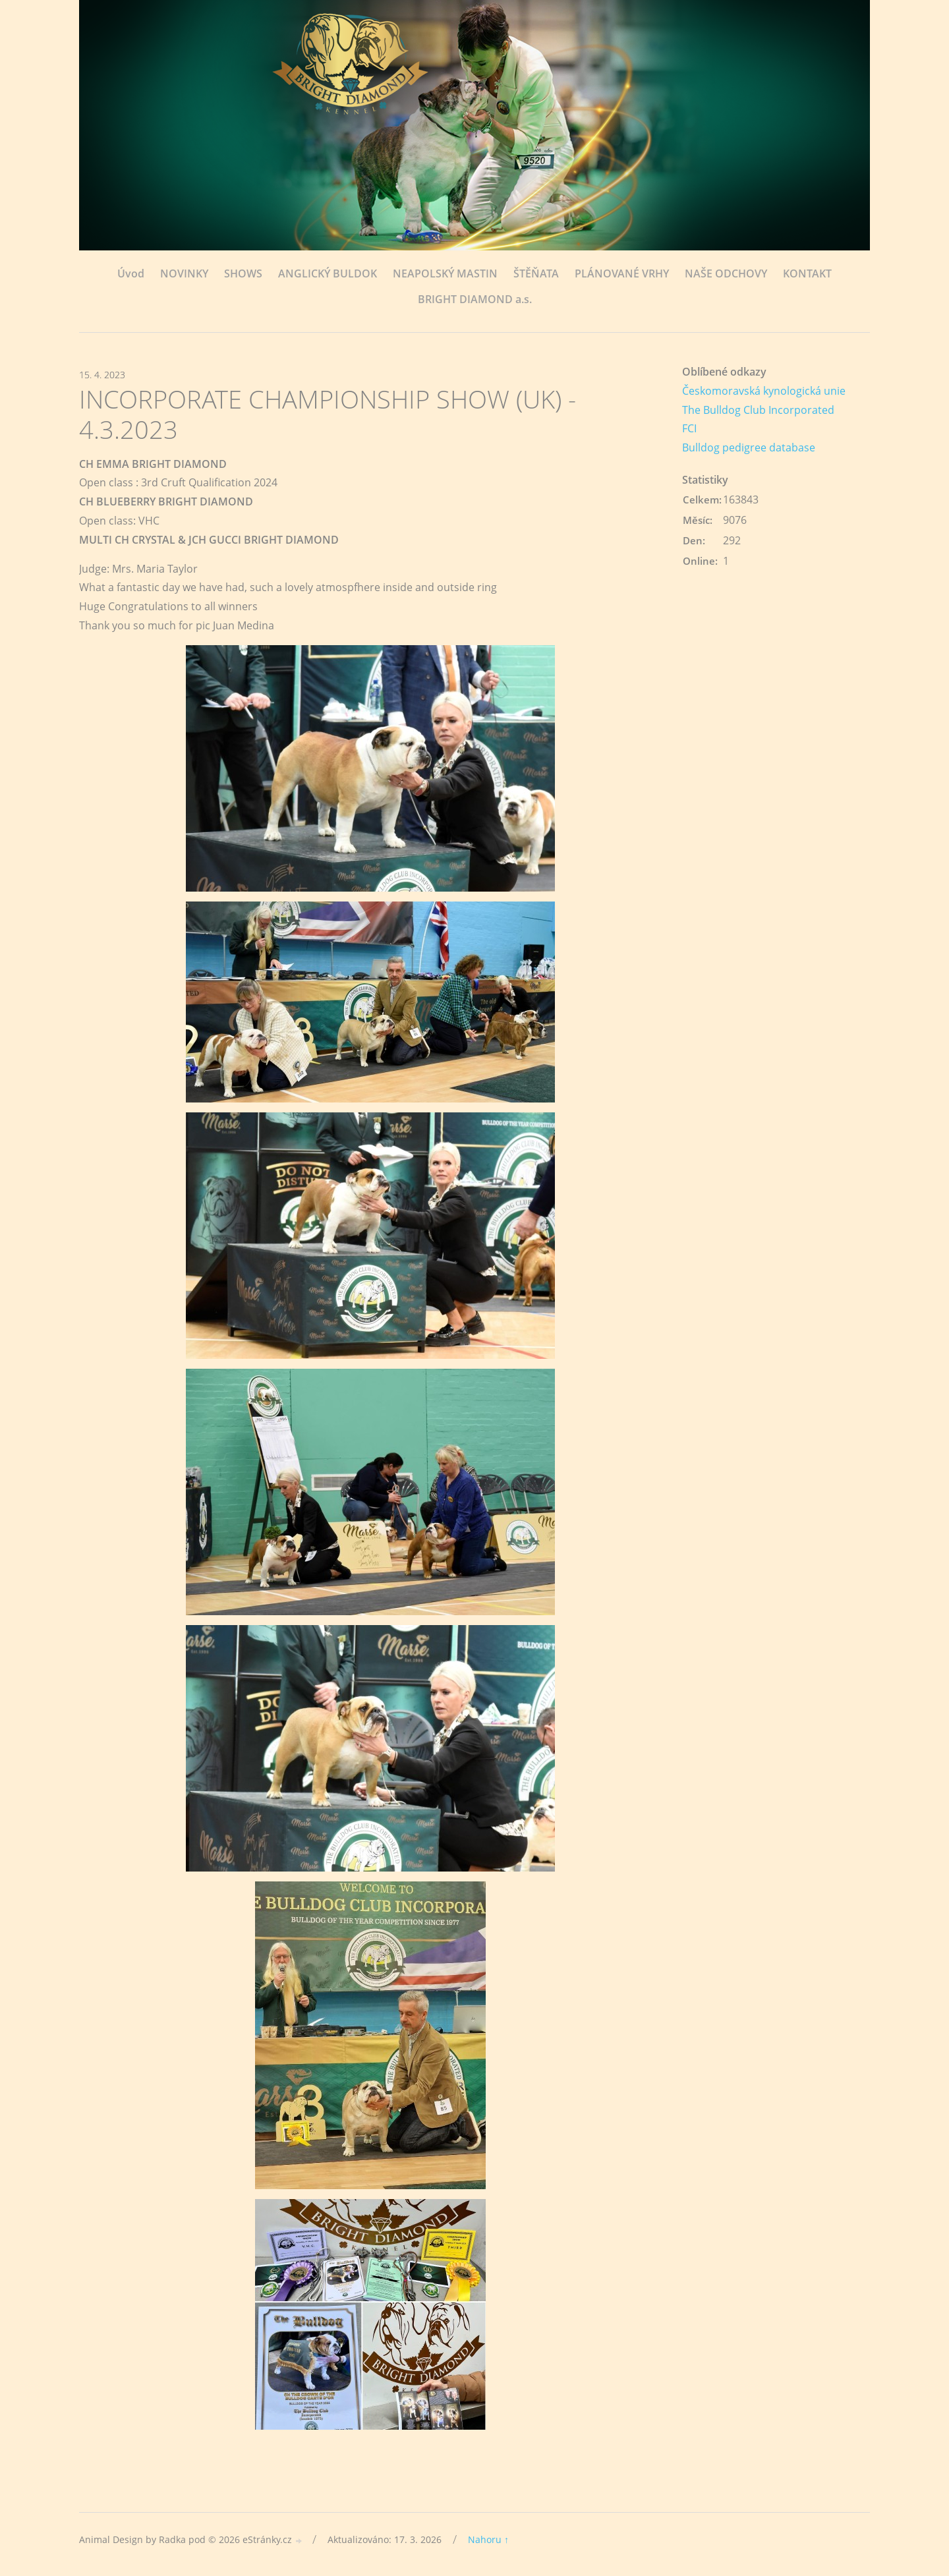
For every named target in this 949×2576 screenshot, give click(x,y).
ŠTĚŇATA (536, 273)
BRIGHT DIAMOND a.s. (475, 299)
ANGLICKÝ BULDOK (327, 273)
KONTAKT (807, 273)
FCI (689, 428)
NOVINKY (184, 273)
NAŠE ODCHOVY (726, 273)
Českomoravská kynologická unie (764, 391)
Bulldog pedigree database (748, 447)
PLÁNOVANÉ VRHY (622, 273)
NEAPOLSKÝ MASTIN (445, 273)
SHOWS (243, 273)
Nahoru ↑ (488, 2539)
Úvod (130, 273)
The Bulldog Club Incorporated (758, 410)
